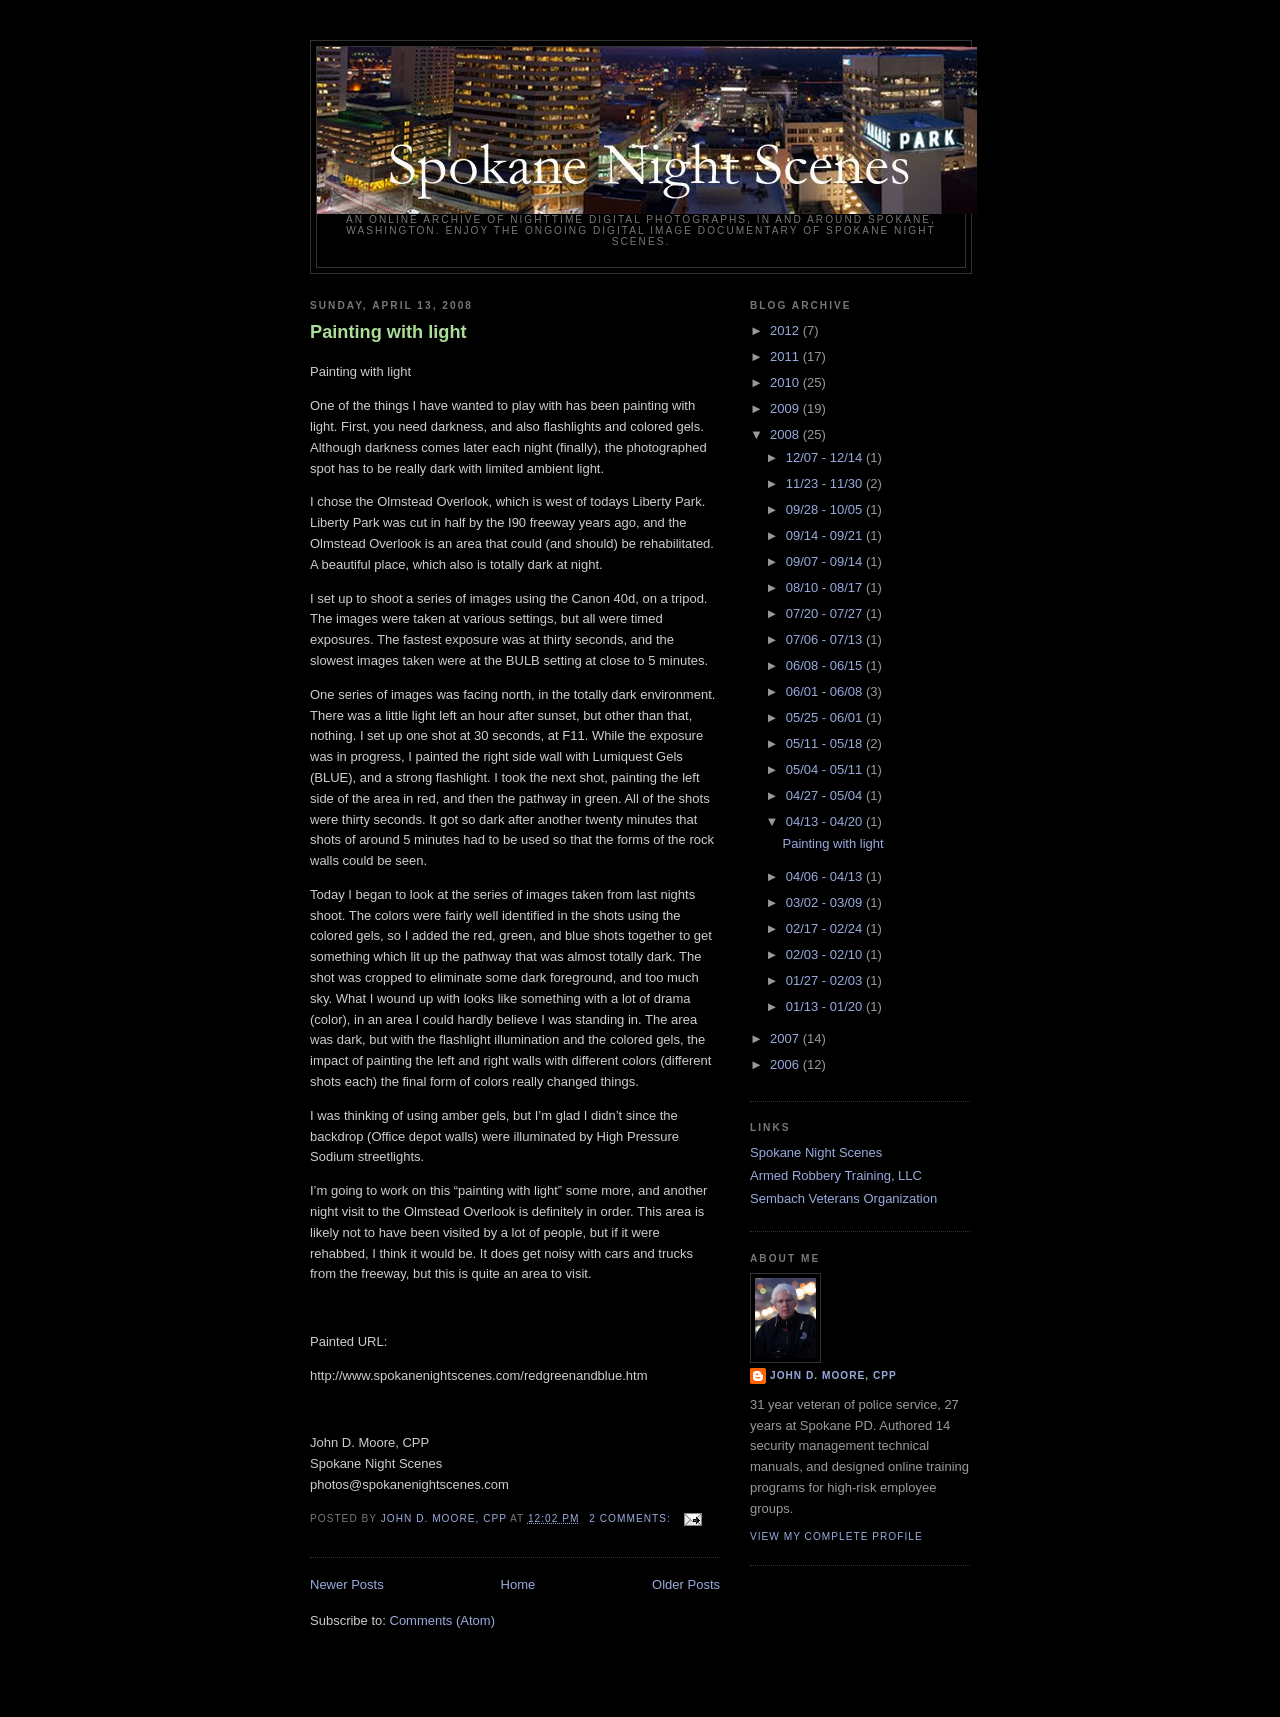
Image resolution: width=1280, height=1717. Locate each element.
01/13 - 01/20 (826, 1006)
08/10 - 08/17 (826, 587)
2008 (786, 434)
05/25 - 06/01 (826, 717)
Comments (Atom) (442, 1620)
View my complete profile (836, 1536)
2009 (786, 408)
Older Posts (686, 1584)
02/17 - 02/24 (826, 928)
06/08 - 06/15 (826, 665)
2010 (786, 382)
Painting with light (388, 332)
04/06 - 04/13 (826, 876)
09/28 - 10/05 (826, 509)
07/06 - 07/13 (826, 639)
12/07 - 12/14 (826, 457)
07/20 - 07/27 (826, 613)
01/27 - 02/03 (826, 980)
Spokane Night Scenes (816, 1152)
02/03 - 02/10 (826, 954)
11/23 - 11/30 (826, 483)
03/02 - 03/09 (826, 902)
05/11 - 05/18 (826, 743)
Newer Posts (347, 1584)
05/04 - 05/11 (826, 769)
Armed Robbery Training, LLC (836, 1175)
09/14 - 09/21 (826, 535)
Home (518, 1584)
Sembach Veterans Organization (843, 1198)
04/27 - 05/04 (826, 795)
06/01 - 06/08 (826, 691)
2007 (786, 1038)
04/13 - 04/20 (826, 821)
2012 (786, 330)
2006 (786, 1064)
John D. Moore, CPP (833, 1375)
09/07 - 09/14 (826, 561)
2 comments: (631, 1518)
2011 (786, 356)
